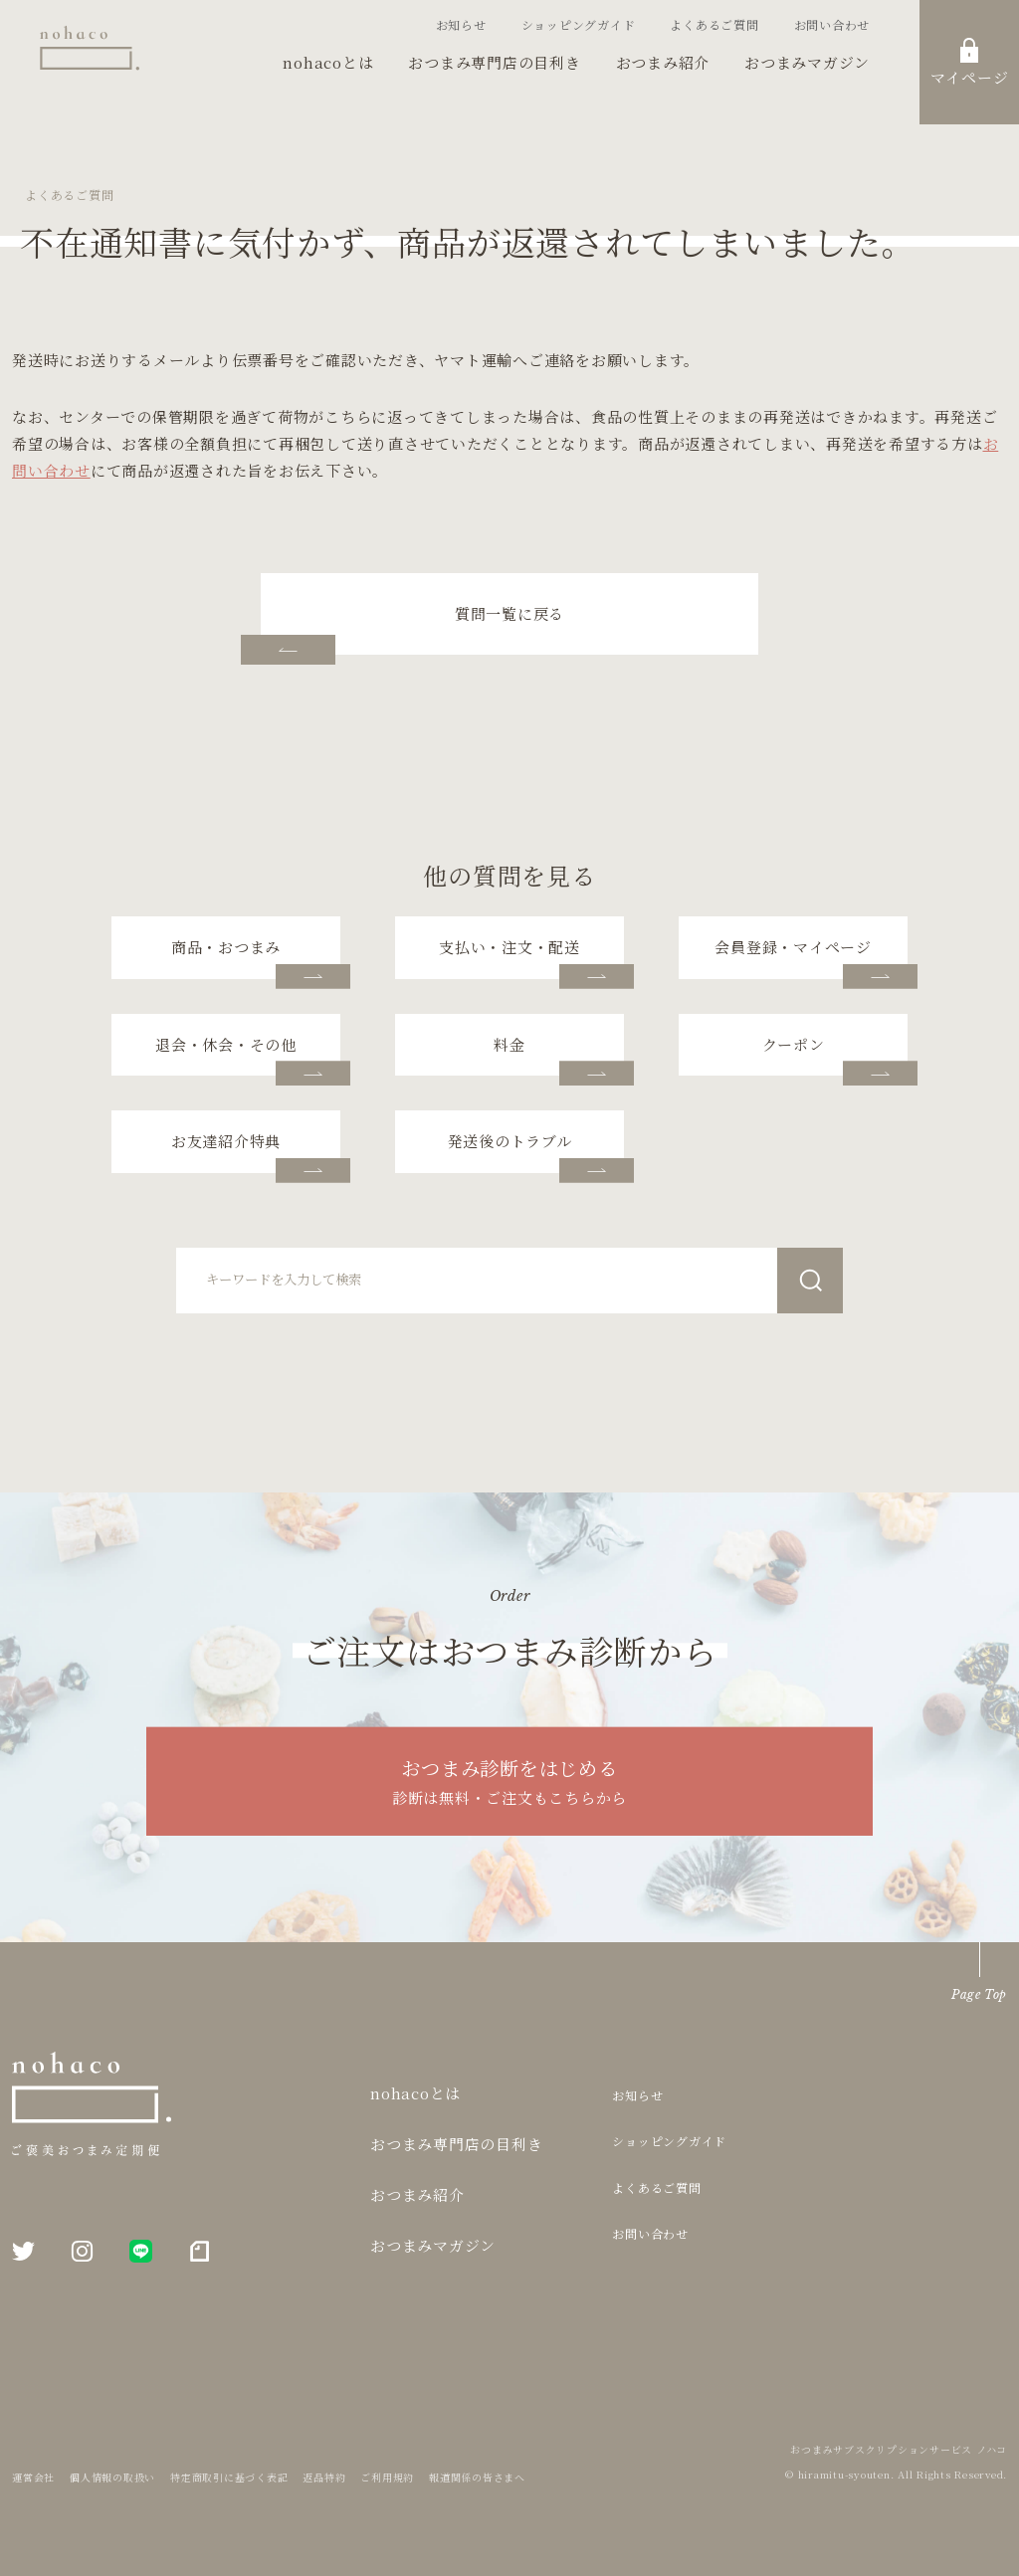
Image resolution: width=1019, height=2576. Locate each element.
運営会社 (33, 2477)
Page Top (979, 1994)
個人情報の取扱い (112, 2477)
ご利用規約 (387, 2477)
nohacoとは (328, 62)
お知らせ (461, 24)
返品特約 (324, 2477)
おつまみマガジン (807, 62)
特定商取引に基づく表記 (229, 2477)
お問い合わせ (832, 24)
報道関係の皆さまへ (477, 2477)
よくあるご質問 (714, 24)
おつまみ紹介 (663, 62)
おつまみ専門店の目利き (494, 62)
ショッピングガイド (578, 24)
